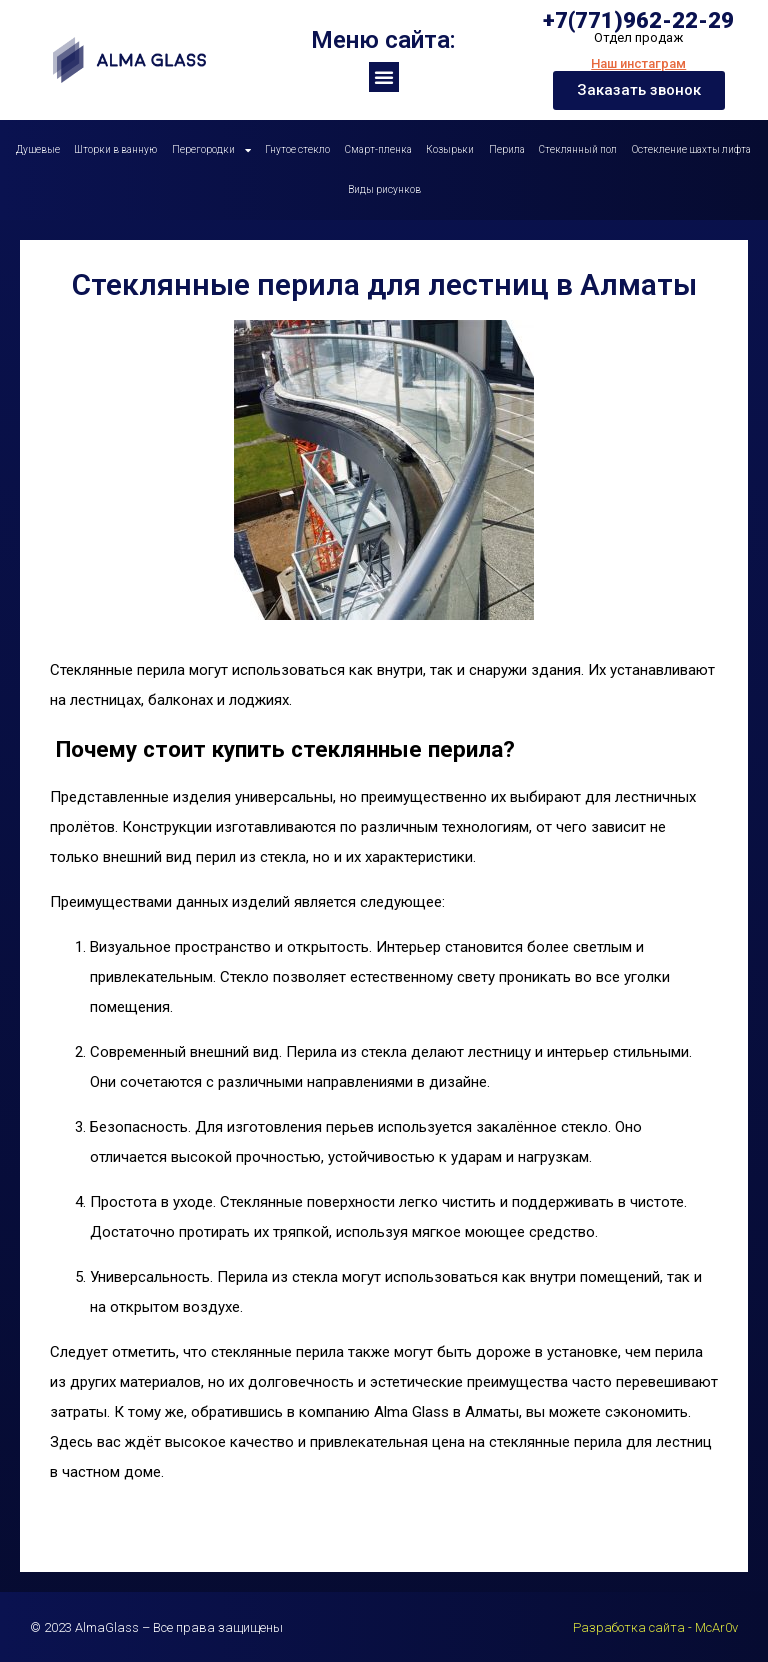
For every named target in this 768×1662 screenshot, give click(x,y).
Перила (507, 149)
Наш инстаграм (638, 63)
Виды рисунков (384, 189)
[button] (384, 77)
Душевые (38, 149)
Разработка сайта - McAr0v (655, 1627)
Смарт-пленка (378, 149)
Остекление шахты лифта (691, 149)
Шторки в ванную (115, 149)
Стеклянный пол (578, 149)
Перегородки (211, 150)
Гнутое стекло (297, 149)
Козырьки (450, 149)
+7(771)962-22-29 (638, 20)
